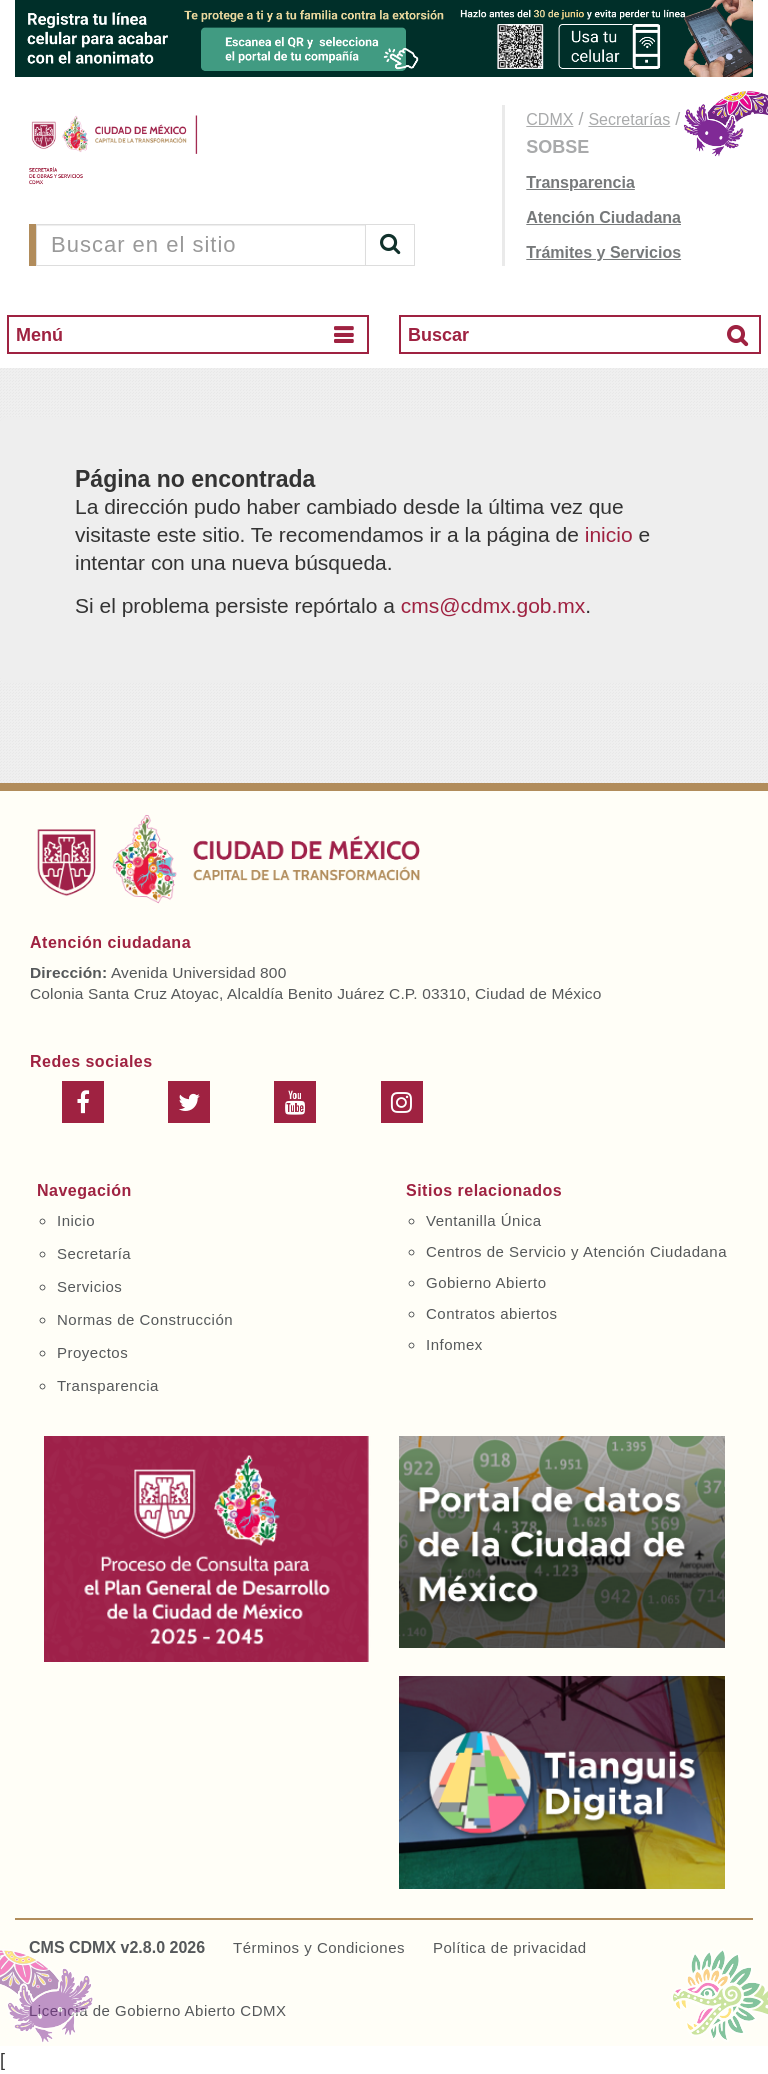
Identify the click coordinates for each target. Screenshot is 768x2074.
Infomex (454, 1344)
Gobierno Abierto (486, 1282)
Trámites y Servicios (603, 252)
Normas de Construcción (145, 1319)
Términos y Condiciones (319, 1947)
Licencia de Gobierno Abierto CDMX (157, 2010)
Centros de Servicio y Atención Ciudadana (576, 1251)
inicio (609, 534)
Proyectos (92, 1352)
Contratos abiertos (492, 1313)
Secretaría (94, 1253)
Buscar (438, 335)
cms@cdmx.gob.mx (493, 605)
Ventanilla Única (484, 1220)
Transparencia (580, 182)
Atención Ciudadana (603, 217)
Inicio (76, 1220)
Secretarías (629, 119)
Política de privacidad (510, 1947)
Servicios (89, 1286)
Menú (39, 335)
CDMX (549, 119)
